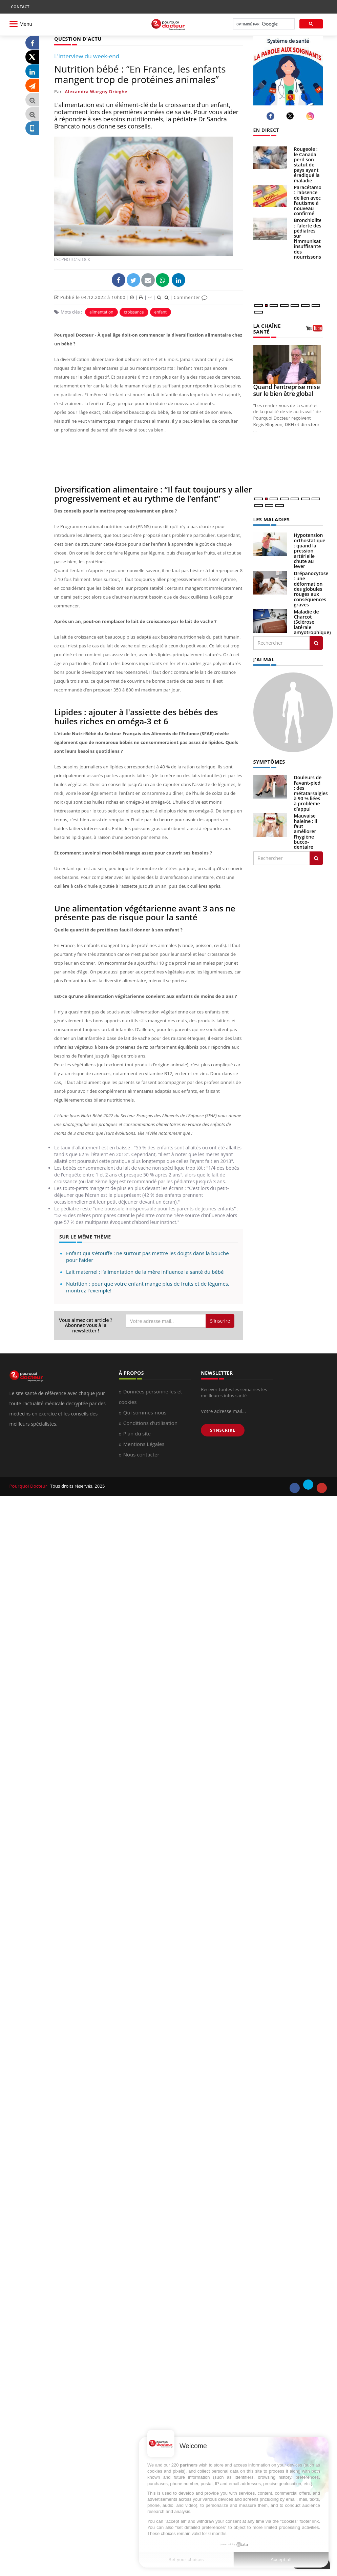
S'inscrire (220, 1320)
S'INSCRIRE (222, 1430)
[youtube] (322, 1488)
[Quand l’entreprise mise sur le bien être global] (288, 363)
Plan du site (137, 1433)
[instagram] (311, 116)
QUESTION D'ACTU (77, 38)
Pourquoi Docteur (28, 1486)
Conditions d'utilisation (150, 1422)
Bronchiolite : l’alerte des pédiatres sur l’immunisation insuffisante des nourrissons (311, 238)
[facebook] (271, 116)
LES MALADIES (271, 518)
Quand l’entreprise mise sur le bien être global (286, 389)
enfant (160, 312)
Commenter (190, 297)
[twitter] (291, 116)
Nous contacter (141, 1454)
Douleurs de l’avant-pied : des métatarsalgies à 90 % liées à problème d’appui (311, 791)
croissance (134, 312)
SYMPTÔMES (268, 760)
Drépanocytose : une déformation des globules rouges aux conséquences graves (311, 588)
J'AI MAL (263, 658)
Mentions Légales (144, 1443)
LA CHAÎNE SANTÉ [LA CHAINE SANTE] (266, 328)
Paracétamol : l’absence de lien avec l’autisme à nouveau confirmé (308, 200)
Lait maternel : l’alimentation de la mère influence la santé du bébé (145, 1271)
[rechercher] (263, 24)
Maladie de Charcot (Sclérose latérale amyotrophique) (312, 621)
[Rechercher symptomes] (316, 856)
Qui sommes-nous (144, 1412)
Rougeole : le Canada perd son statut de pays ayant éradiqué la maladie (307, 164)
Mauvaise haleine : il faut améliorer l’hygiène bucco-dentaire (305, 829)
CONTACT (20, 6)
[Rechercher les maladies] (316, 642)
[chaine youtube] (314, 330)
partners (188, 2465)
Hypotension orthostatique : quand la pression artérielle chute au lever (309, 549)
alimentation (101, 312)
